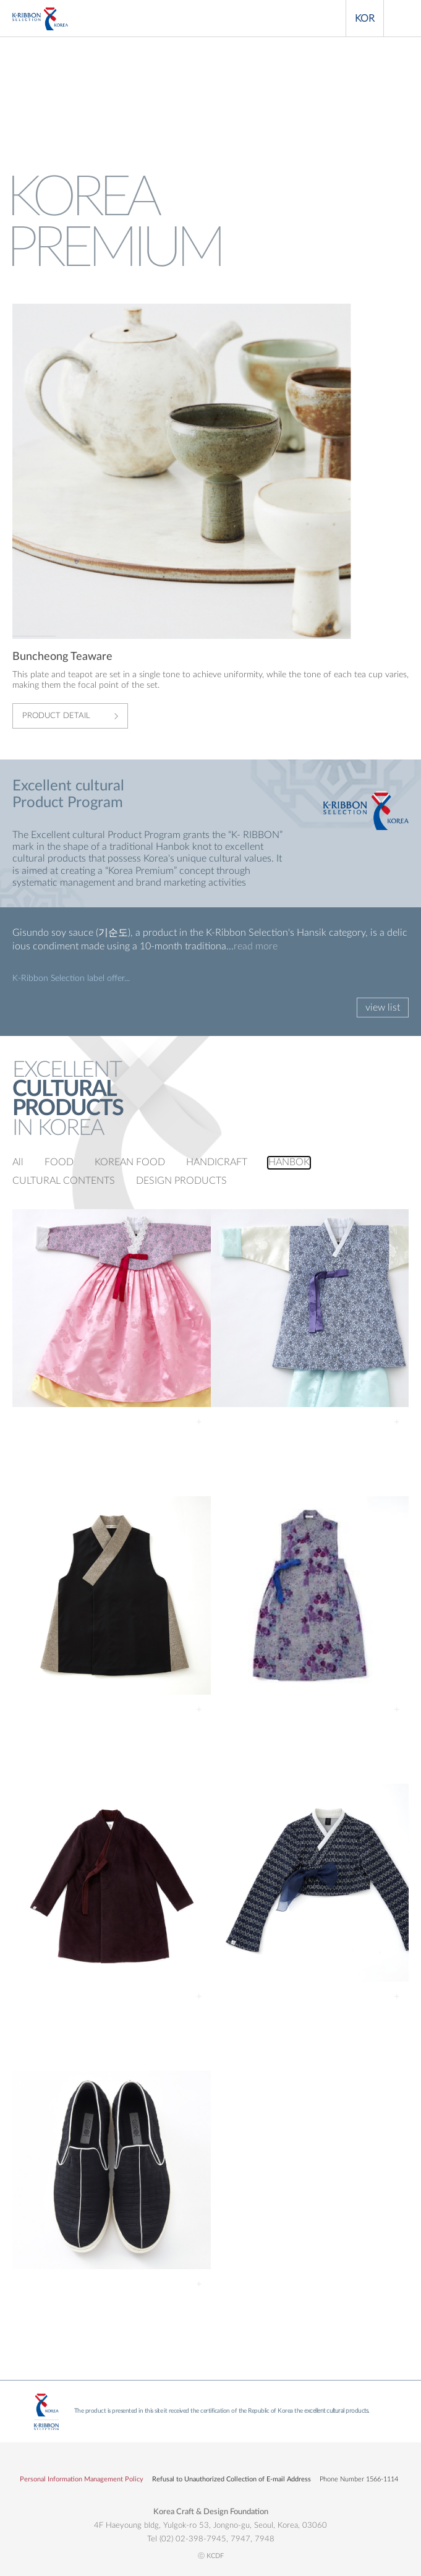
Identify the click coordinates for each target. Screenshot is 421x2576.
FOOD (59, 1162)
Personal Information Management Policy (81, 2479)
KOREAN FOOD (130, 1162)
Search (327, 18)
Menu (402, 18)
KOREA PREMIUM (40, 18)
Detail (199, 1421)
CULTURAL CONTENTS (63, 1181)
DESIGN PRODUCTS (181, 1181)
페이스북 (193, 2462)
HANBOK (289, 1162)
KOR (365, 19)
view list (382, 1007)
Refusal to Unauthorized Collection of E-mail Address (231, 2479)
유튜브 (228, 2462)
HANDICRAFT (216, 1162)
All (17, 1162)
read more (256, 946)
